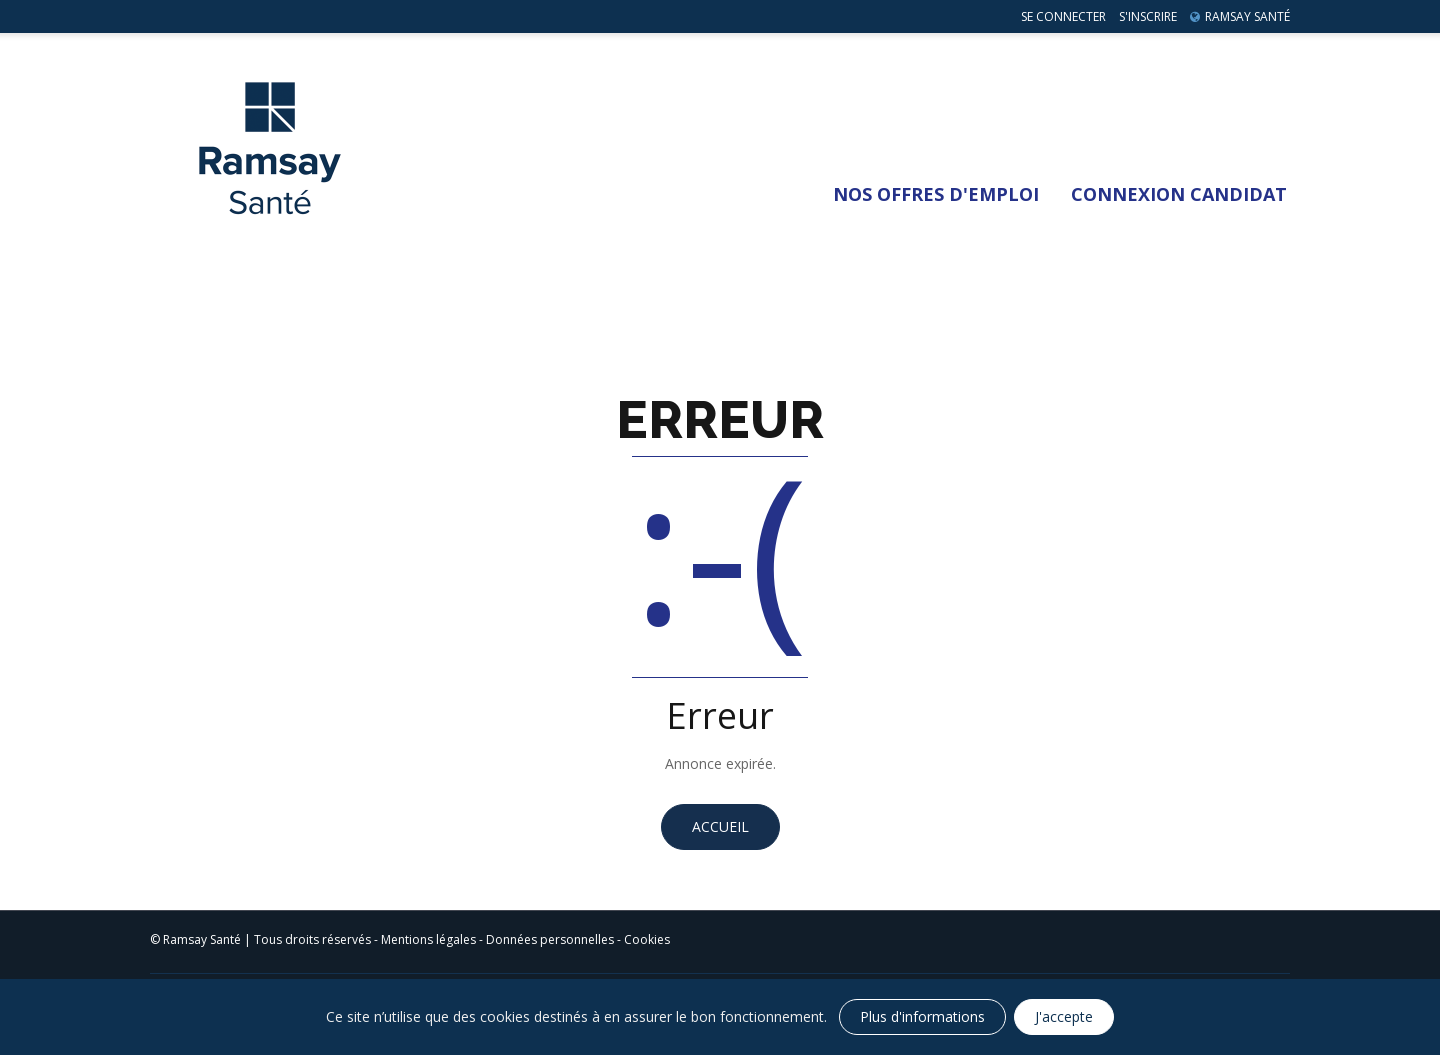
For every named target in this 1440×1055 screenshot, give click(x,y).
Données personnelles (550, 939)
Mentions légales (428, 939)
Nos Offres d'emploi (936, 194)
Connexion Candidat (1179, 194)
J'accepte (1064, 1016)
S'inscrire (1148, 16)
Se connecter (1063, 16)
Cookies (647, 939)
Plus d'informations (922, 1016)
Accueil (720, 826)
